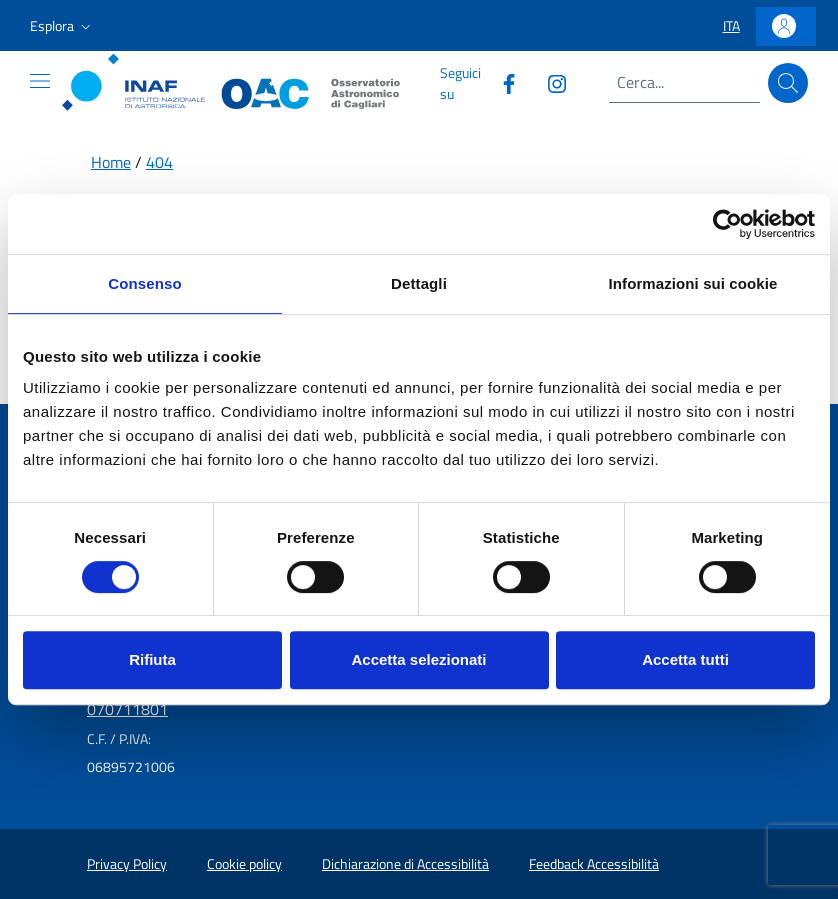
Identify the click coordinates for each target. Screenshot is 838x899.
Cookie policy (244, 864)
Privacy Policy (127, 864)
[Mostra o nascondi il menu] (40, 81)
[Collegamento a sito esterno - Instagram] (549, 82)
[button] (62, 26)
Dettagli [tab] (419, 283)
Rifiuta (152, 659)
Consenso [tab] (144, 283)
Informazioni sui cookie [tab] (693, 283)
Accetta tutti (685, 659)
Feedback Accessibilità (594, 864)
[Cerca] (788, 83)
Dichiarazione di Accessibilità (405, 864)
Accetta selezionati (418, 659)
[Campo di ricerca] (684, 83)
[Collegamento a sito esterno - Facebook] (501, 82)
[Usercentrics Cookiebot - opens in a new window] (727, 224)
